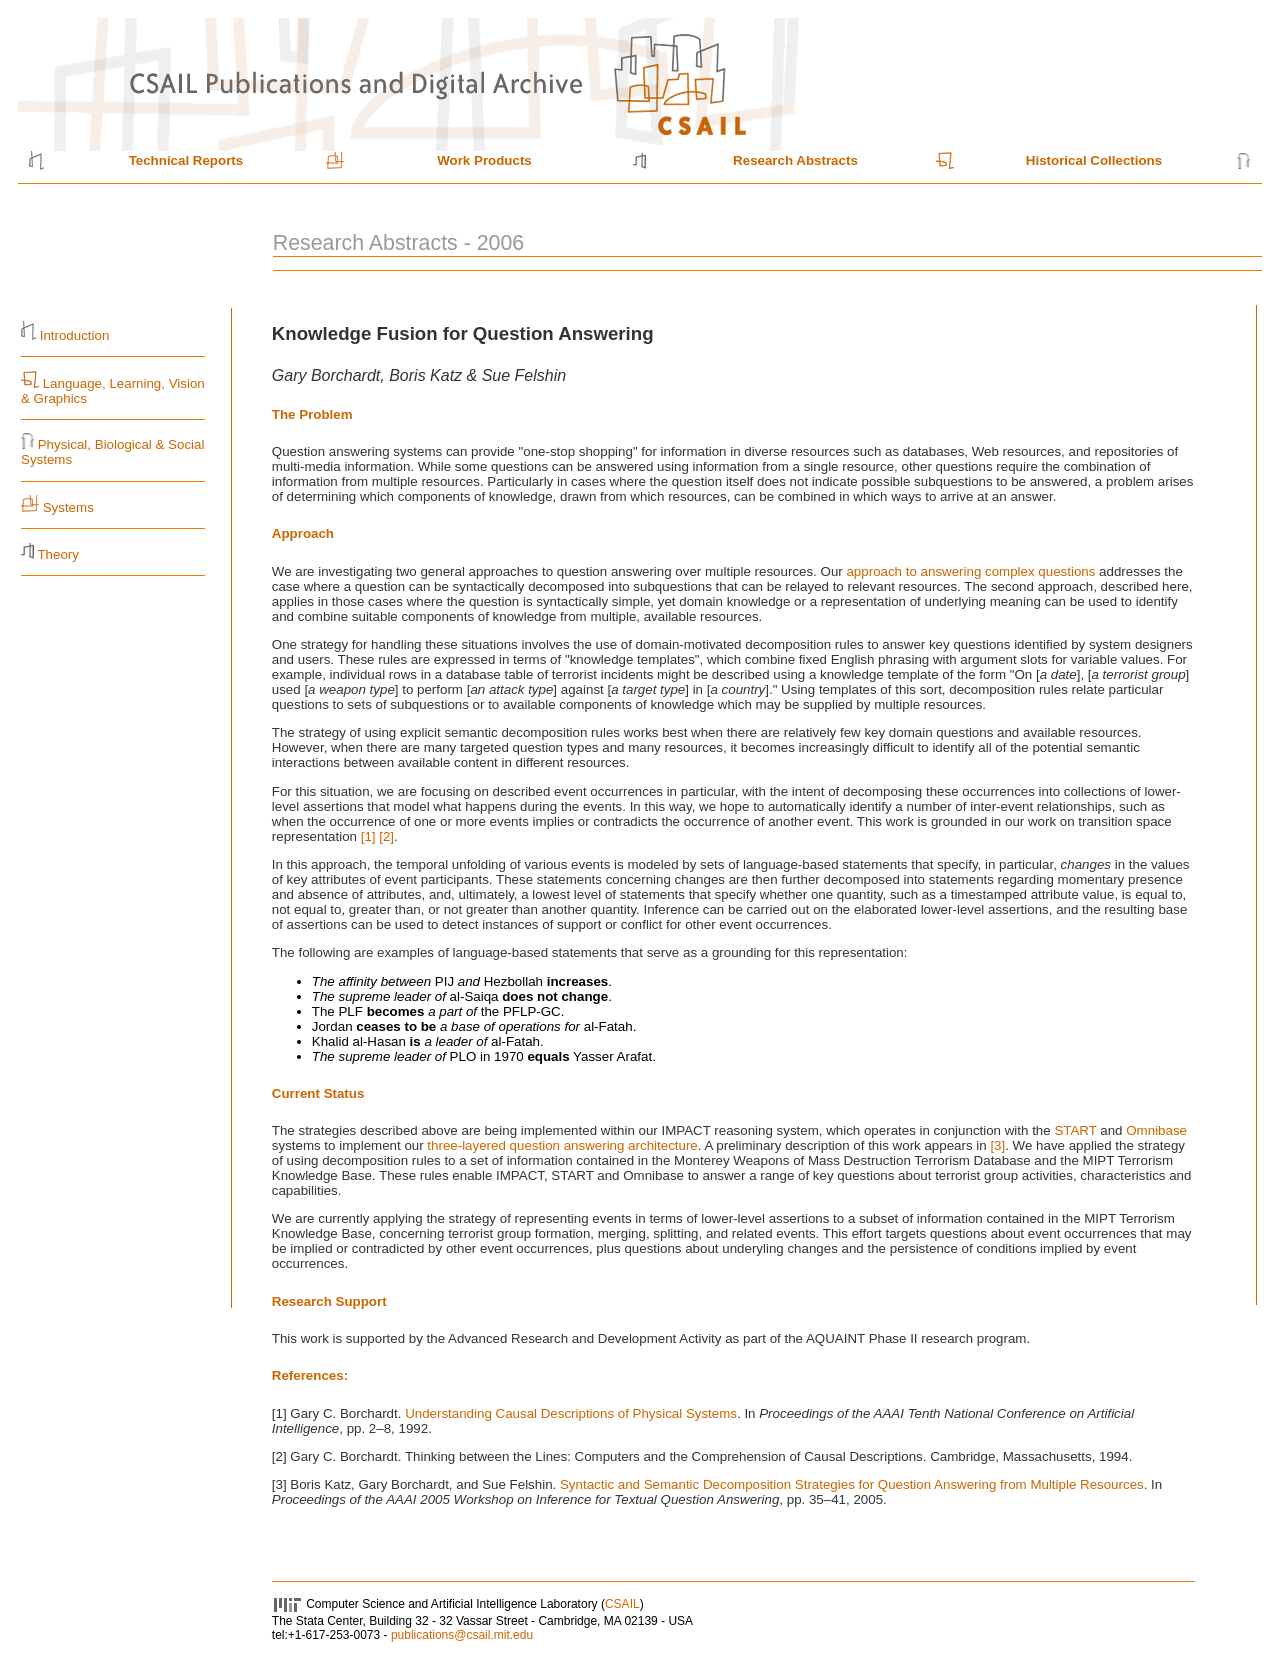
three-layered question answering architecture (562, 1145)
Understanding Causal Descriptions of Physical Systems (571, 1413)
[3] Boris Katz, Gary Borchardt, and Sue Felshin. (416, 1484)
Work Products (484, 160)
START (1075, 1130)
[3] (997, 1145)
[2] (386, 836)
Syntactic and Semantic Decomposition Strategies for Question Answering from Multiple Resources (852, 1484)
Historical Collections (1094, 160)
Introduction (75, 335)
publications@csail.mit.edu (462, 1635)
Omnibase (1156, 1130)
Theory (57, 554)
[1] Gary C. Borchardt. (338, 1413)
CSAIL (622, 1604)
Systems (68, 507)
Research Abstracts (795, 160)
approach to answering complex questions (970, 571)
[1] (368, 836)
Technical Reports (186, 160)
